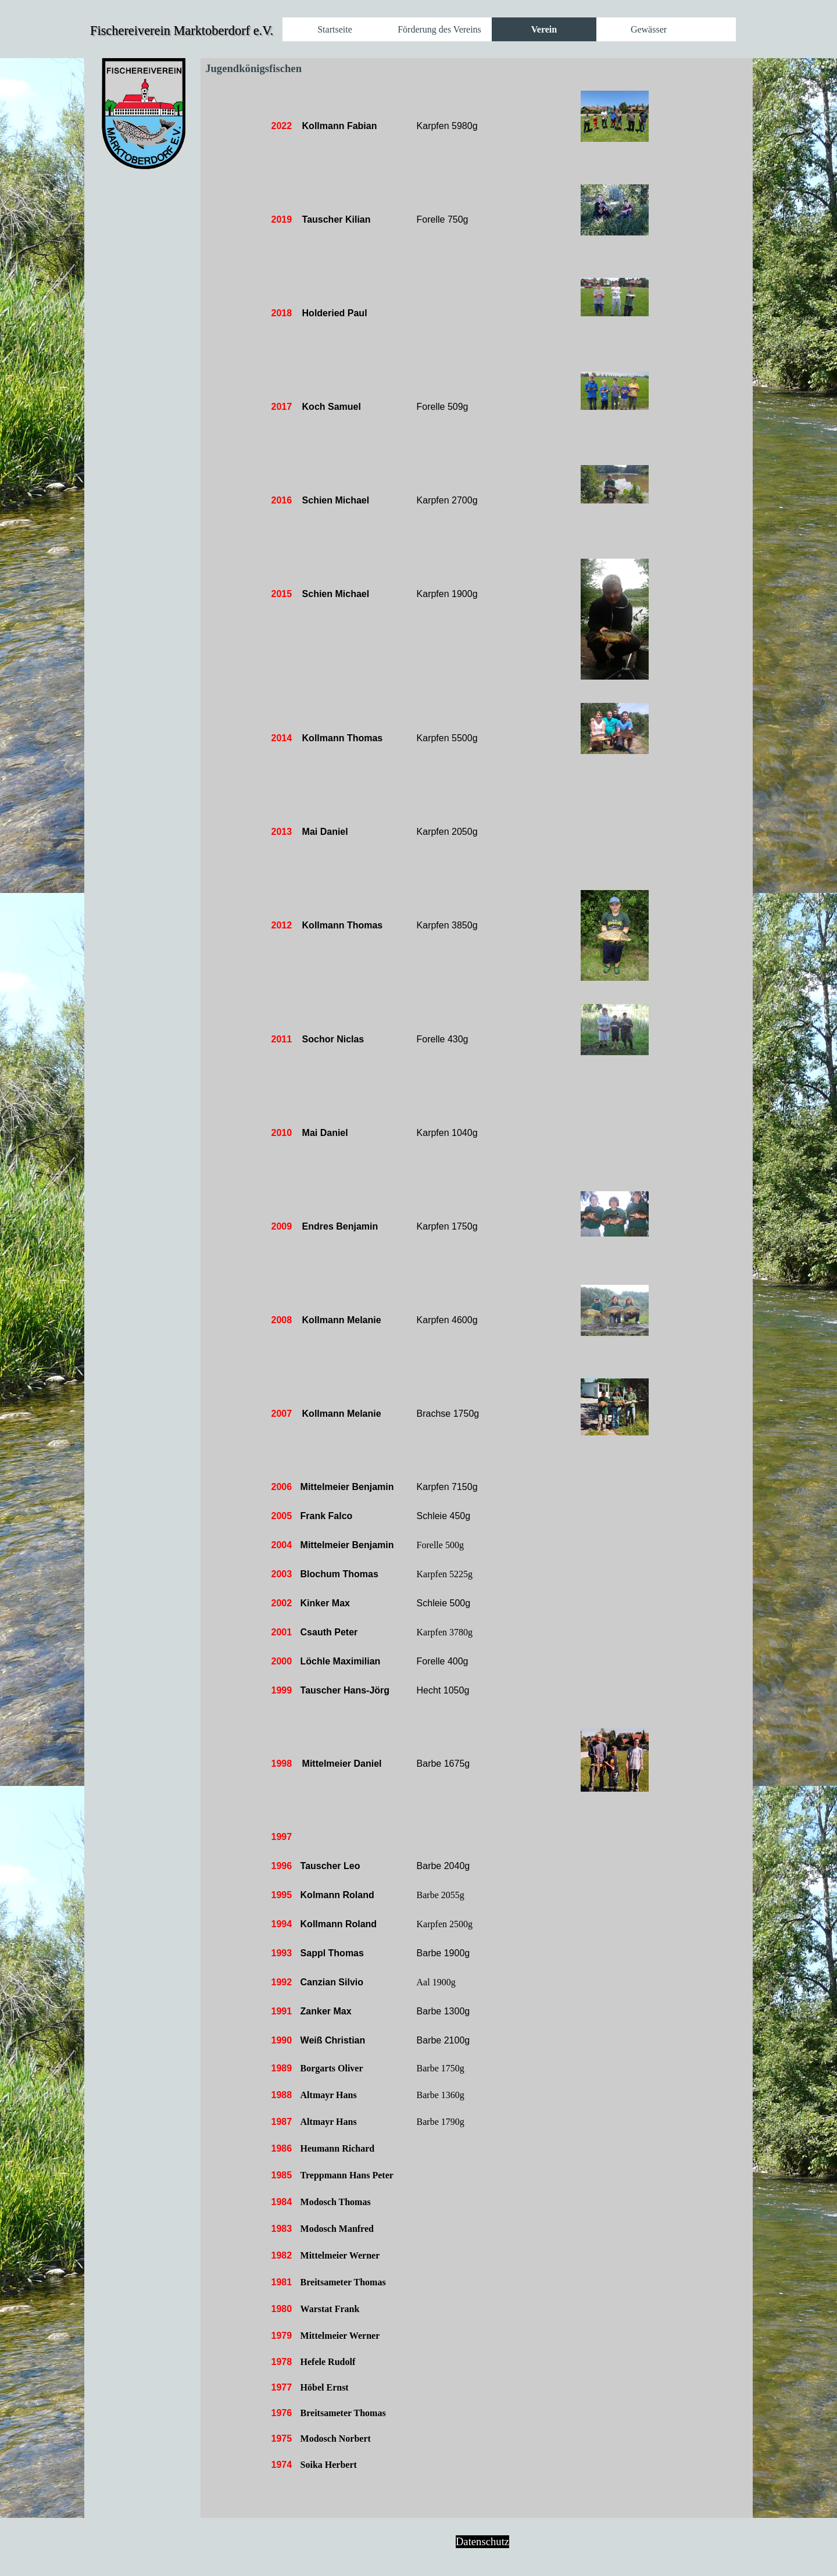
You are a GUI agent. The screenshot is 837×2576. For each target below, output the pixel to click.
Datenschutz (482, 2541)
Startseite (334, 29)
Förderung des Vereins (439, 29)
